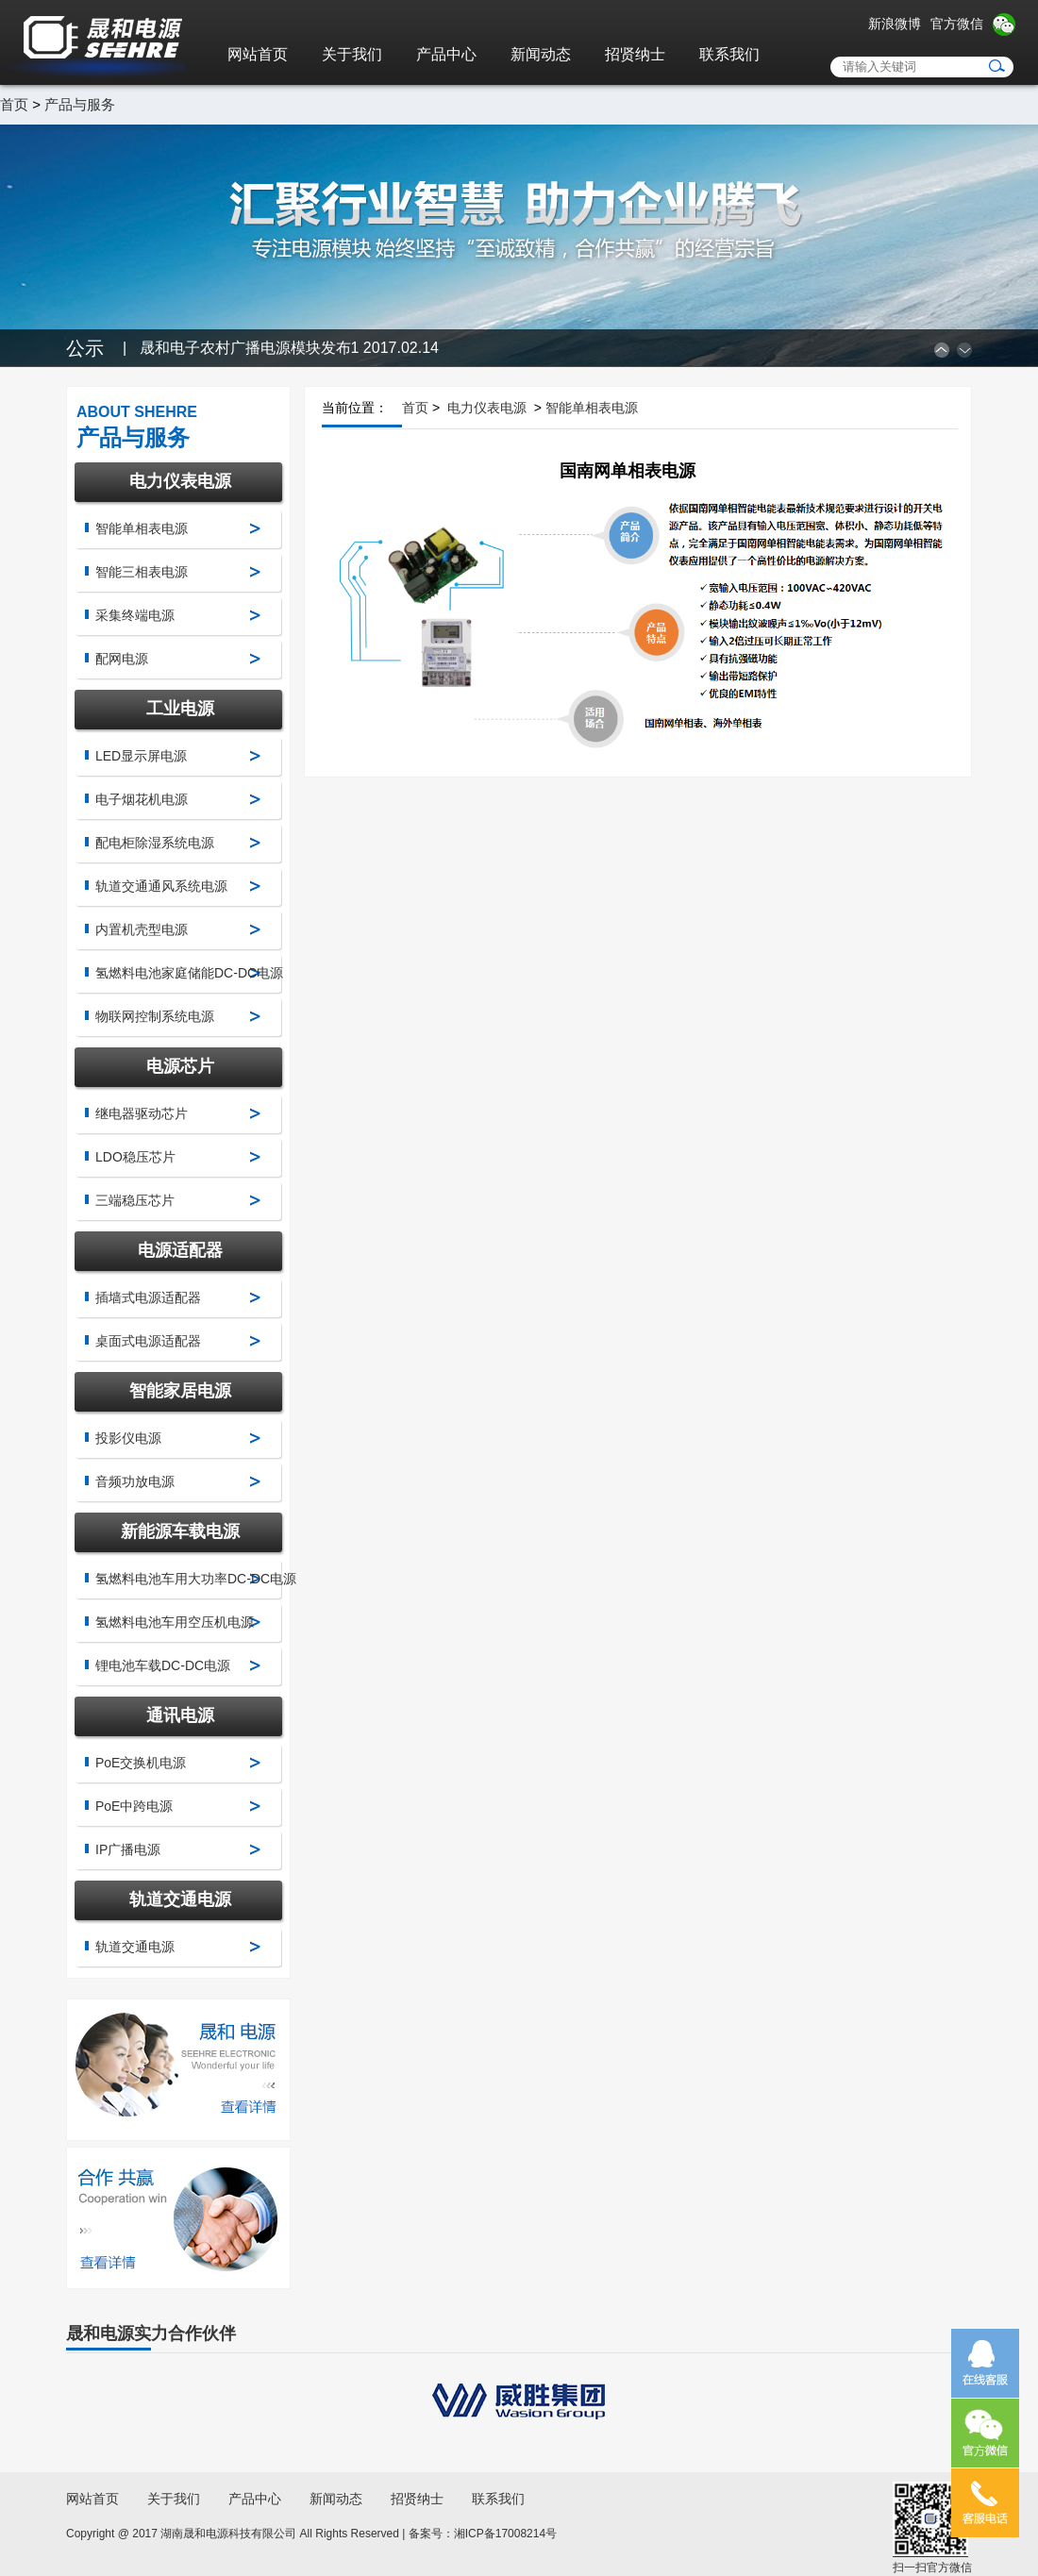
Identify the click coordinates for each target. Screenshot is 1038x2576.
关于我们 (352, 54)
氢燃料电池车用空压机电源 (174, 1622)
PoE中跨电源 (134, 1806)
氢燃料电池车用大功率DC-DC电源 (195, 1578)
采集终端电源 (135, 615)
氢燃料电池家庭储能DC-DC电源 (189, 972)
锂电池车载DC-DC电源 (162, 1665)
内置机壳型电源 (141, 929)
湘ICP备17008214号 (505, 2533)
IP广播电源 (127, 1849)
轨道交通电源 (180, 1899)
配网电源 (121, 658)
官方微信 (956, 23)
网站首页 (257, 54)
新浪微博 (894, 23)
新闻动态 (541, 54)
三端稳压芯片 (135, 1200)
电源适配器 (180, 1250)
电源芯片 (180, 1066)
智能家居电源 (180, 1390)
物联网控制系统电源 (154, 1016)
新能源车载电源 (180, 1531)
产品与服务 (79, 104)
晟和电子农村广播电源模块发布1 (289, 348)
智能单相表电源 (141, 528)
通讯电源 (180, 1715)
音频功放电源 (135, 1481)
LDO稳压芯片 (135, 1156)
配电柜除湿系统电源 (154, 842)
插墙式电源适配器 (148, 1297)
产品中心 (446, 54)
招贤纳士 (635, 54)
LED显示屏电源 (141, 755)
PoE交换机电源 (140, 1762)
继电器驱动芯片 (141, 1113)
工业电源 (180, 708)
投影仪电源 (128, 1438)
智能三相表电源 (141, 571)
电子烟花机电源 (141, 799)
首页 (14, 104)
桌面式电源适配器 (148, 1340)
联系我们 (729, 54)
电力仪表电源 (180, 481)
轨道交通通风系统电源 (161, 886)
